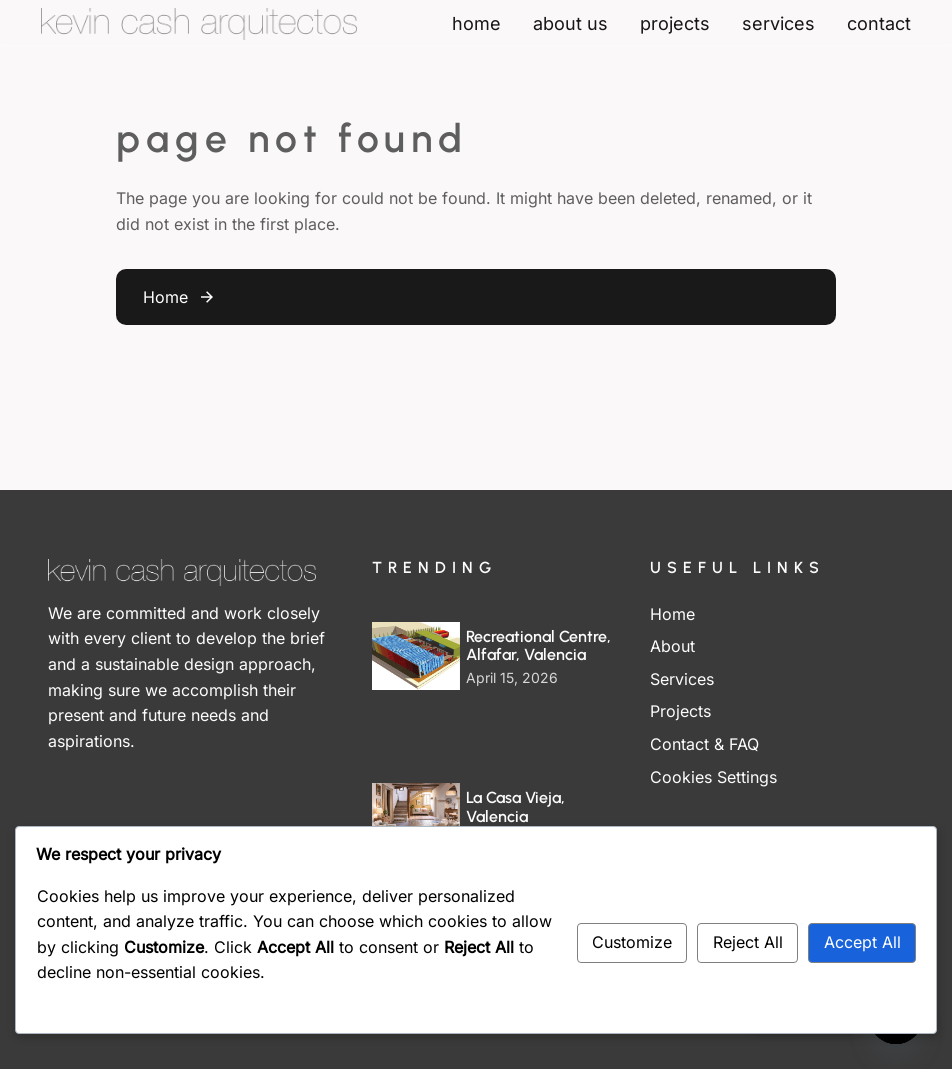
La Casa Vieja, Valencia (515, 806)
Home (165, 297)
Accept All (862, 942)
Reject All (748, 942)
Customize (632, 942)
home (476, 23)
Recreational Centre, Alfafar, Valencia (538, 645)
